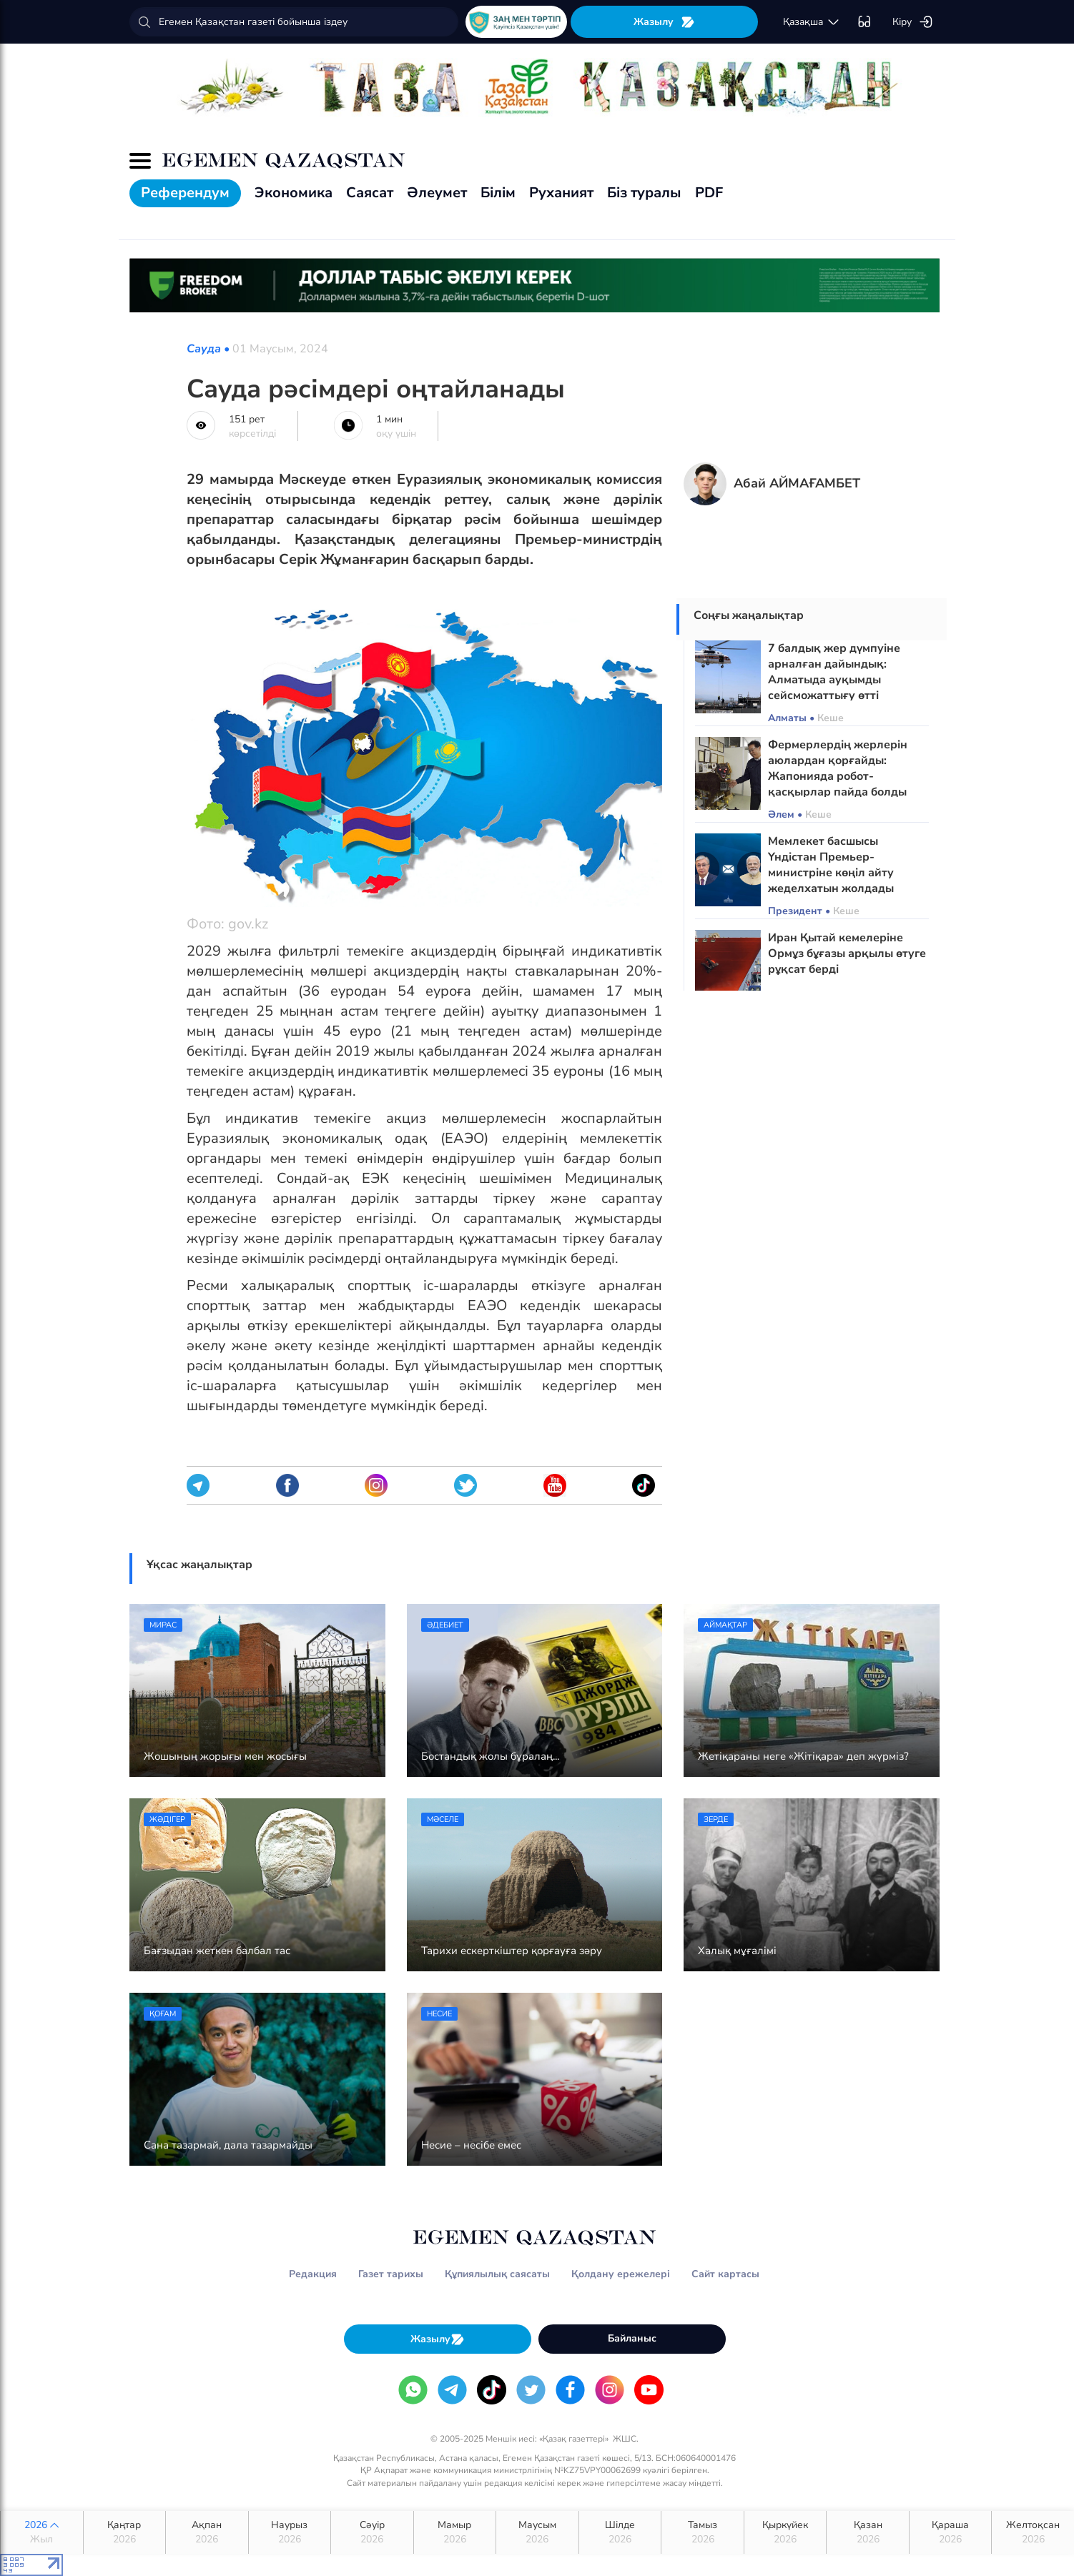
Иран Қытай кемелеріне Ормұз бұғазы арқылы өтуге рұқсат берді (847, 953)
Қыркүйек (785, 2532)
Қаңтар (125, 2532)
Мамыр (455, 2532)
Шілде (620, 2532)
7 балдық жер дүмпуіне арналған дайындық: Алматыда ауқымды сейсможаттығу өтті (834, 671)
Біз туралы (644, 192)
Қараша (951, 2532)
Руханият (561, 192)
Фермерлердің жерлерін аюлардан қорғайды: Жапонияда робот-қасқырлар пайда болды (837, 768)
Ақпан (207, 2532)
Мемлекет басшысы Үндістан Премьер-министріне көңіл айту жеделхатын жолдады (831, 864)
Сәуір (372, 2532)
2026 (42, 2532)
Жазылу (664, 21)
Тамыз (702, 2532)
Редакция (313, 2274)
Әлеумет (437, 192)
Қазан (868, 2532)
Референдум (185, 192)
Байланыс (632, 2338)
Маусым (537, 2532)
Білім (498, 192)
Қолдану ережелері (620, 2274)
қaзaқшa (811, 22)
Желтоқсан (1033, 2532)
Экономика (293, 192)
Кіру (912, 22)
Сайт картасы (725, 2274)
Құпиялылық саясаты (497, 2274)
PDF (709, 192)
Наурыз (290, 2532)
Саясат (369, 192)
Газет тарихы (390, 2274)
